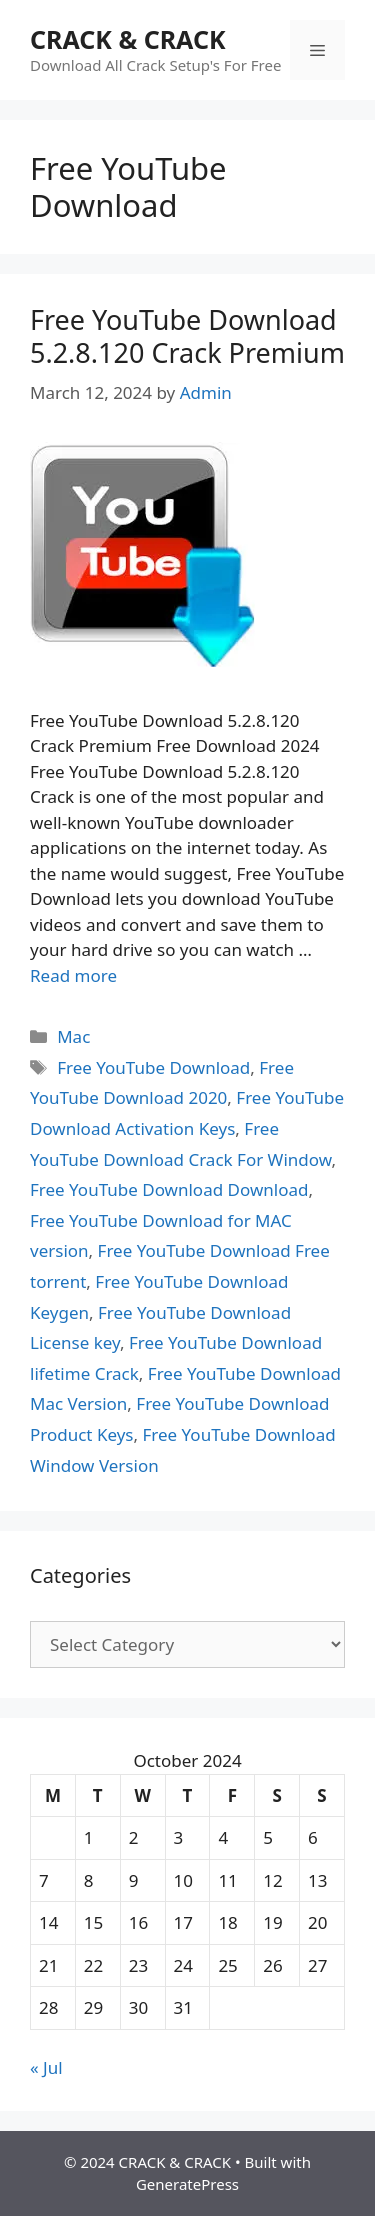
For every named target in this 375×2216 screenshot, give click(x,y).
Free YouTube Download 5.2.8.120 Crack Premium (187, 335)
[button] (142, 554)
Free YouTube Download (153, 1067)
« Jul (46, 2067)
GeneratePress (187, 2184)
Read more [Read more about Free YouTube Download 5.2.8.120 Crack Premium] (73, 975)
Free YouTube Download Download (169, 1189)
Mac (73, 1036)
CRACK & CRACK (128, 39)
